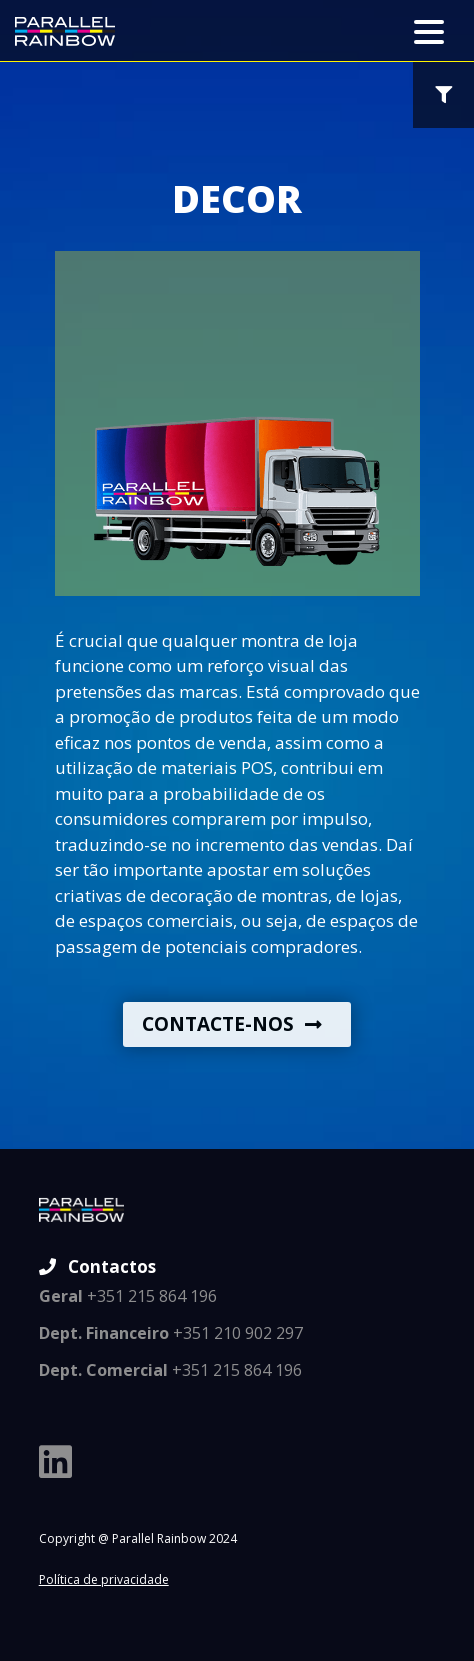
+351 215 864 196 (128, 1296)
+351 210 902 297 (171, 1333)
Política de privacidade (104, 1579)
